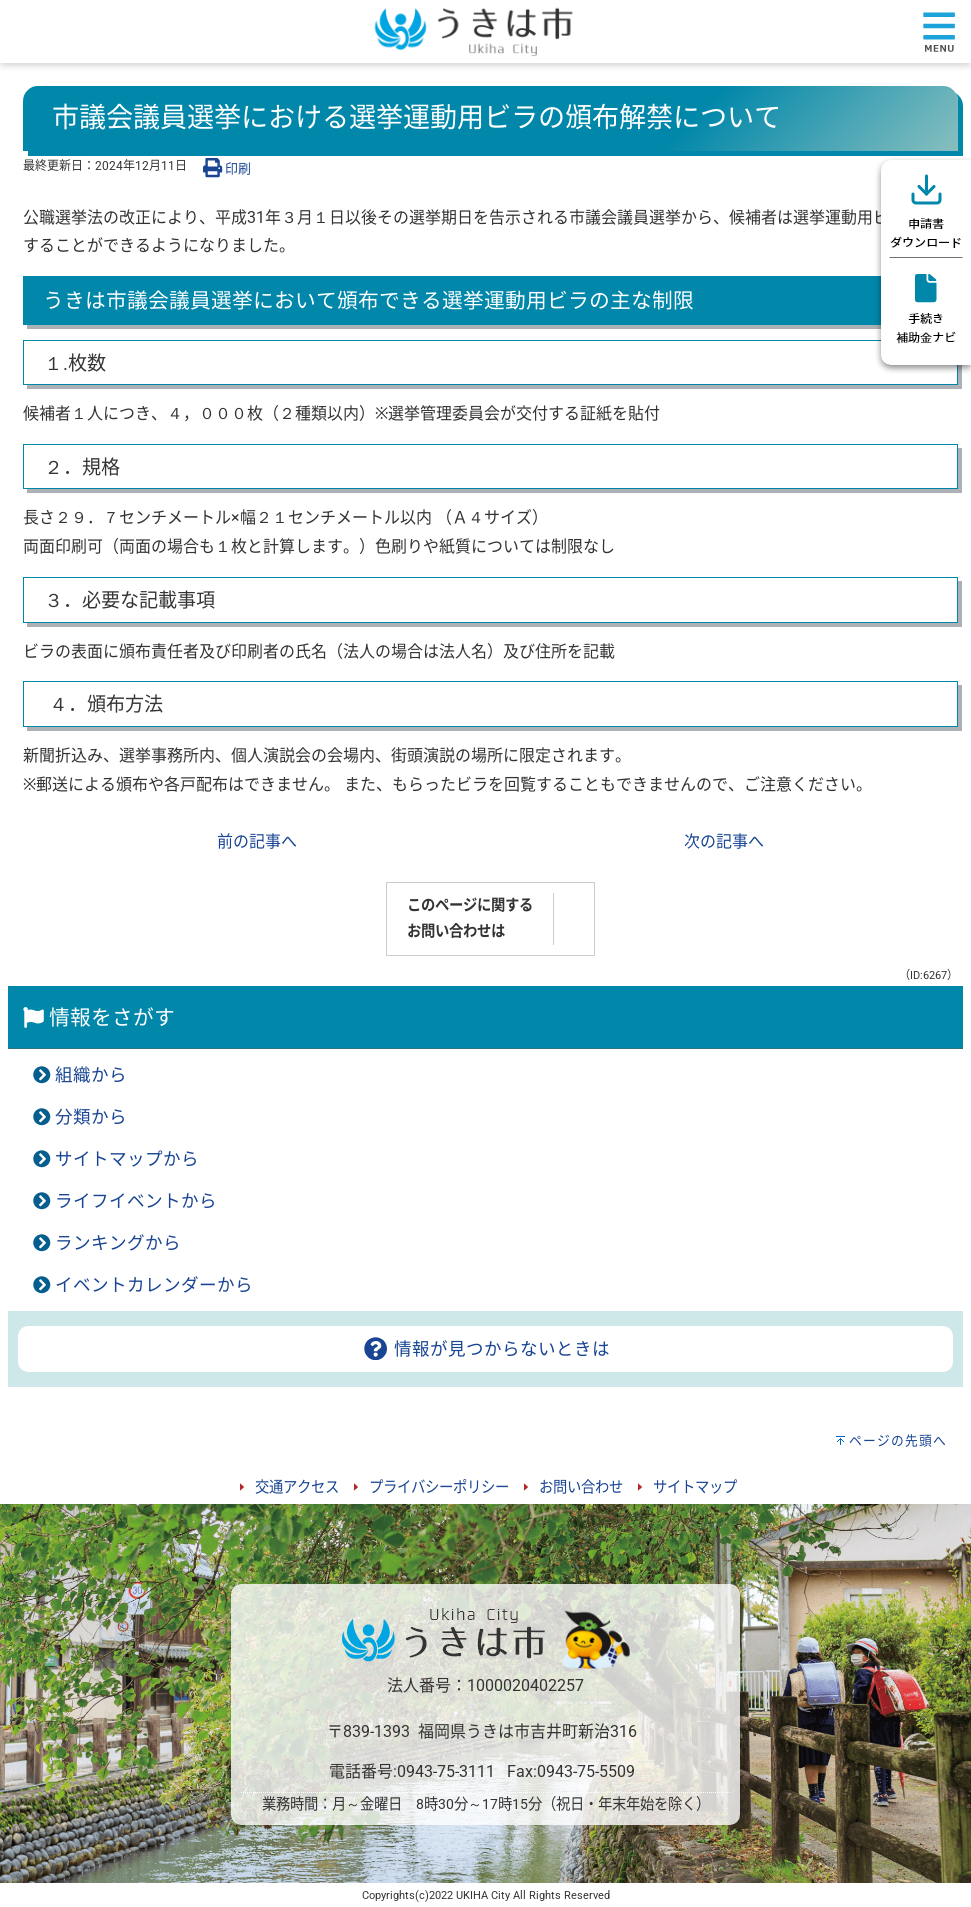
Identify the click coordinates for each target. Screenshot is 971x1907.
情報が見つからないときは (485, 1349)
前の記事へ (257, 841)
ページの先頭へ (898, 1440)
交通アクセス (297, 1487)
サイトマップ (695, 1487)
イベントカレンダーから (154, 1285)
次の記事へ (724, 841)
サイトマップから (127, 1159)
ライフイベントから (136, 1201)
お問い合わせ (581, 1487)
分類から (91, 1117)
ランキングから (118, 1243)
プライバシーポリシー (439, 1487)
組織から (91, 1075)
